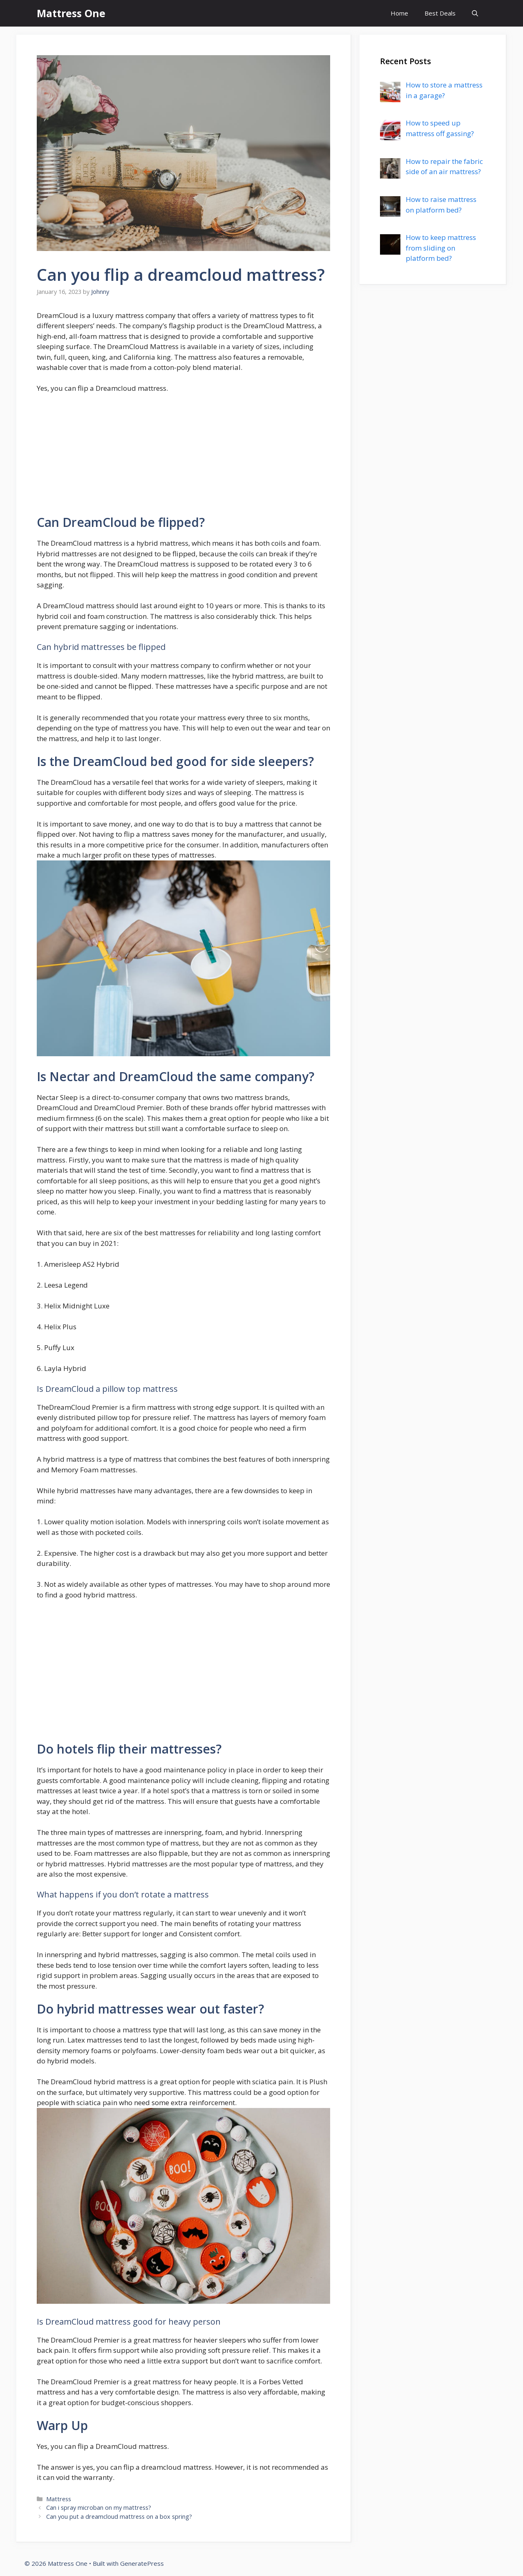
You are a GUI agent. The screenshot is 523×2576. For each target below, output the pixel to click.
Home (399, 13)
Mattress (58, 2499)
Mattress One (71, 13)
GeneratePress (142, 2563)
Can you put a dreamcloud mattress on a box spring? (119, 2516)
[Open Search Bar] (475, 13)
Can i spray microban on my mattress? (98, 2507)
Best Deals (440, 13)
